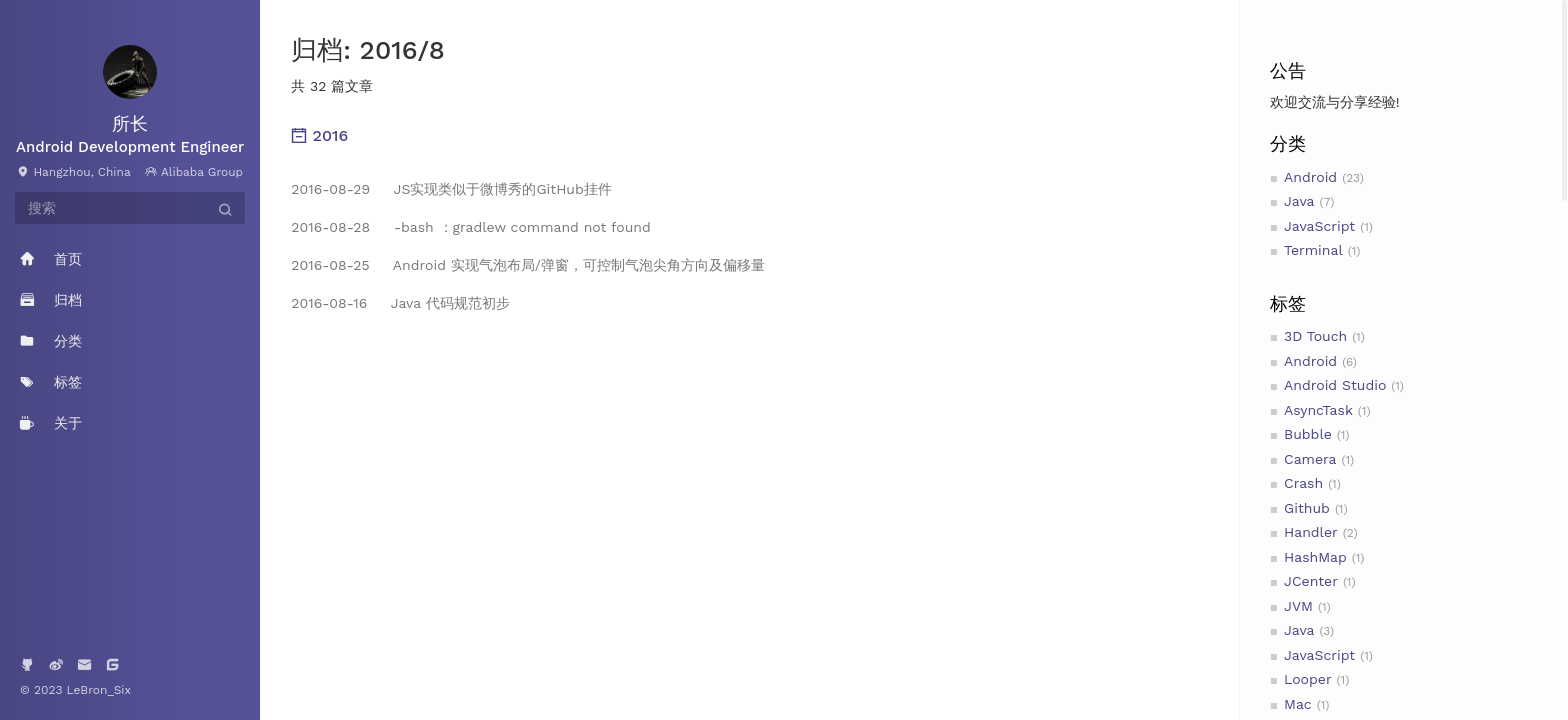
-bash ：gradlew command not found (470, 227)
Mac (1298, 704)
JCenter (1311, 581)
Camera (1310, 459)
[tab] (749, 136)
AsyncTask (1318, 410)
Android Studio (1335, 385)
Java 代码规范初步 (400, 303)
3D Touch (1315, 336)
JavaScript (1319, 226)
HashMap (1315, 557)
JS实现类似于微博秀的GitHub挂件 (451, 189)
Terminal (1313, 250)
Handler (1311, 532)
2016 (319, 135)
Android (1310, 177)
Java (1299, 201)
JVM (1298, 606)
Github (1307, 508)
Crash (1303, 483)
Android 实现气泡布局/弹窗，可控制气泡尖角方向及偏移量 (528, 265)
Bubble (1308, 434)
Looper (1308, 679)
